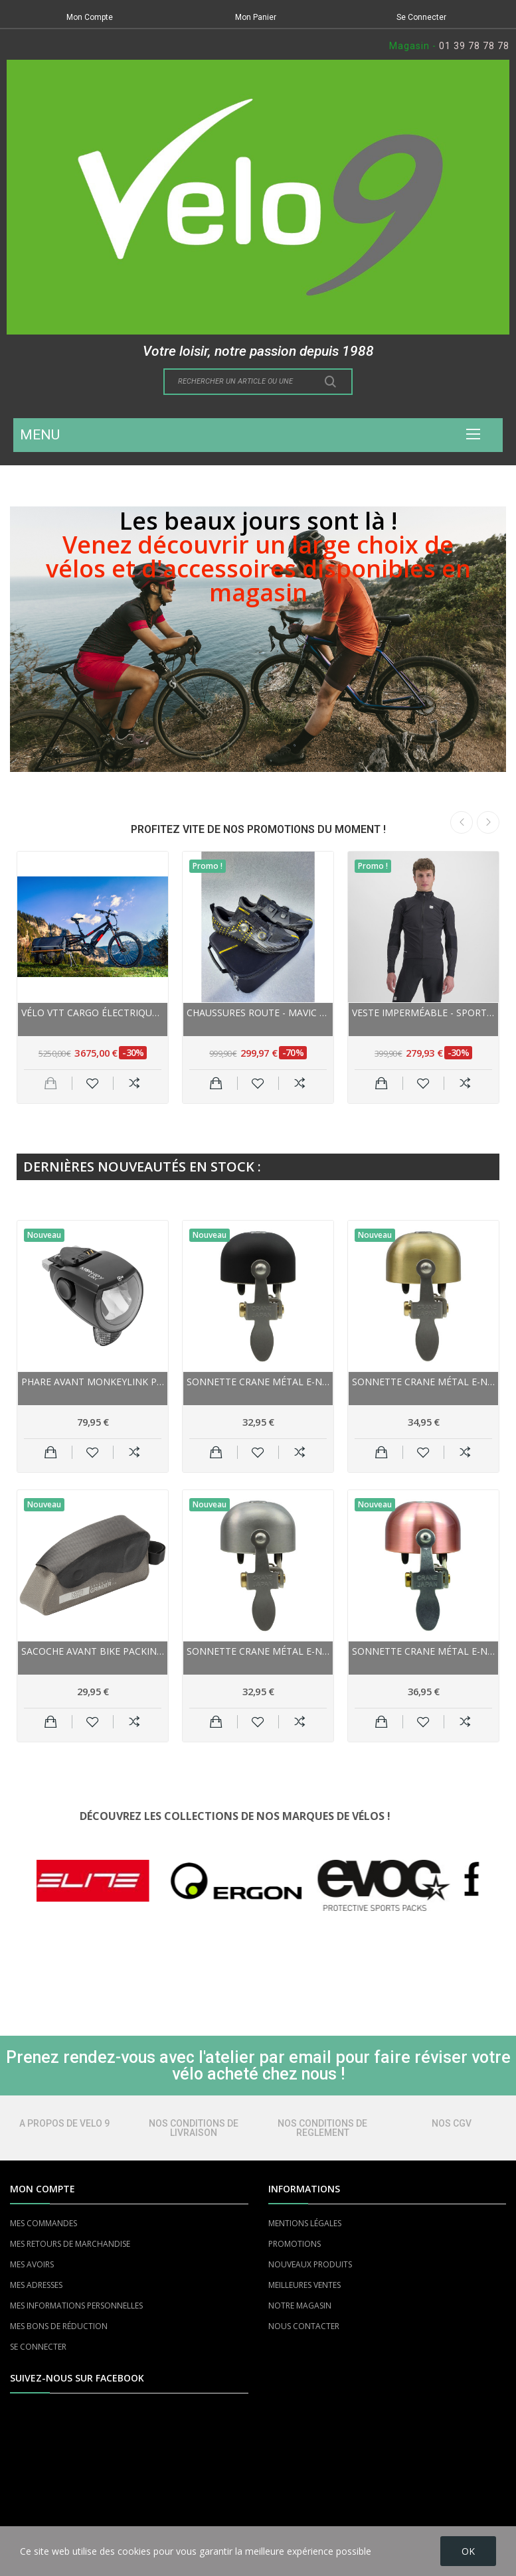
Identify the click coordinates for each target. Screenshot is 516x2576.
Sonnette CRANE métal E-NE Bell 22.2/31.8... (423, 1651)
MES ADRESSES (36, 2285)
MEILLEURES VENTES (304, 2285)
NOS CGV (452, 2123)
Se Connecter (421, 17)
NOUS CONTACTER (303, 2326)
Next (488, 822)
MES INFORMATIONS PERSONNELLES (76, 2305)
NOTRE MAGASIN (299, 2305)
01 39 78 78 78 (474, 45)
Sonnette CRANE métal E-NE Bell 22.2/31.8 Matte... (258, 1651)
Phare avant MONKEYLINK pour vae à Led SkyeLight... (92, 1381)
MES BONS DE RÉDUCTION (59, 2326)
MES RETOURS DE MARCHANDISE (70, 2243)
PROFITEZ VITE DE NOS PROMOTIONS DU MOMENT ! (258, 829)
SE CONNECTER (38, 2346)
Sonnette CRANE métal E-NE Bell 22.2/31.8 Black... (258, 1381)
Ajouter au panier (216, 1083)
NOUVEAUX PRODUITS (310, 2264)
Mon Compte (89, 17)
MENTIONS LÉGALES (304, 2223)
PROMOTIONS (294, 2243)
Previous (461, 822)
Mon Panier (255, 17)
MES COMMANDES (43, 2223)
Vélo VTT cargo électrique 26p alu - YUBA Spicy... (92, 1012)
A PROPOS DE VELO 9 (64, 2123)
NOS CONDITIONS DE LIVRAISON (193, 2128)
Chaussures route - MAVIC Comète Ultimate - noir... (258, 1012)
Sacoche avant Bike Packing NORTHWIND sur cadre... (92, 1651)
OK (468, 2551)
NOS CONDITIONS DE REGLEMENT (322, 2128)
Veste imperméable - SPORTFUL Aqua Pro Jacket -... (423, 1012)
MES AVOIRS (32, 2264)
